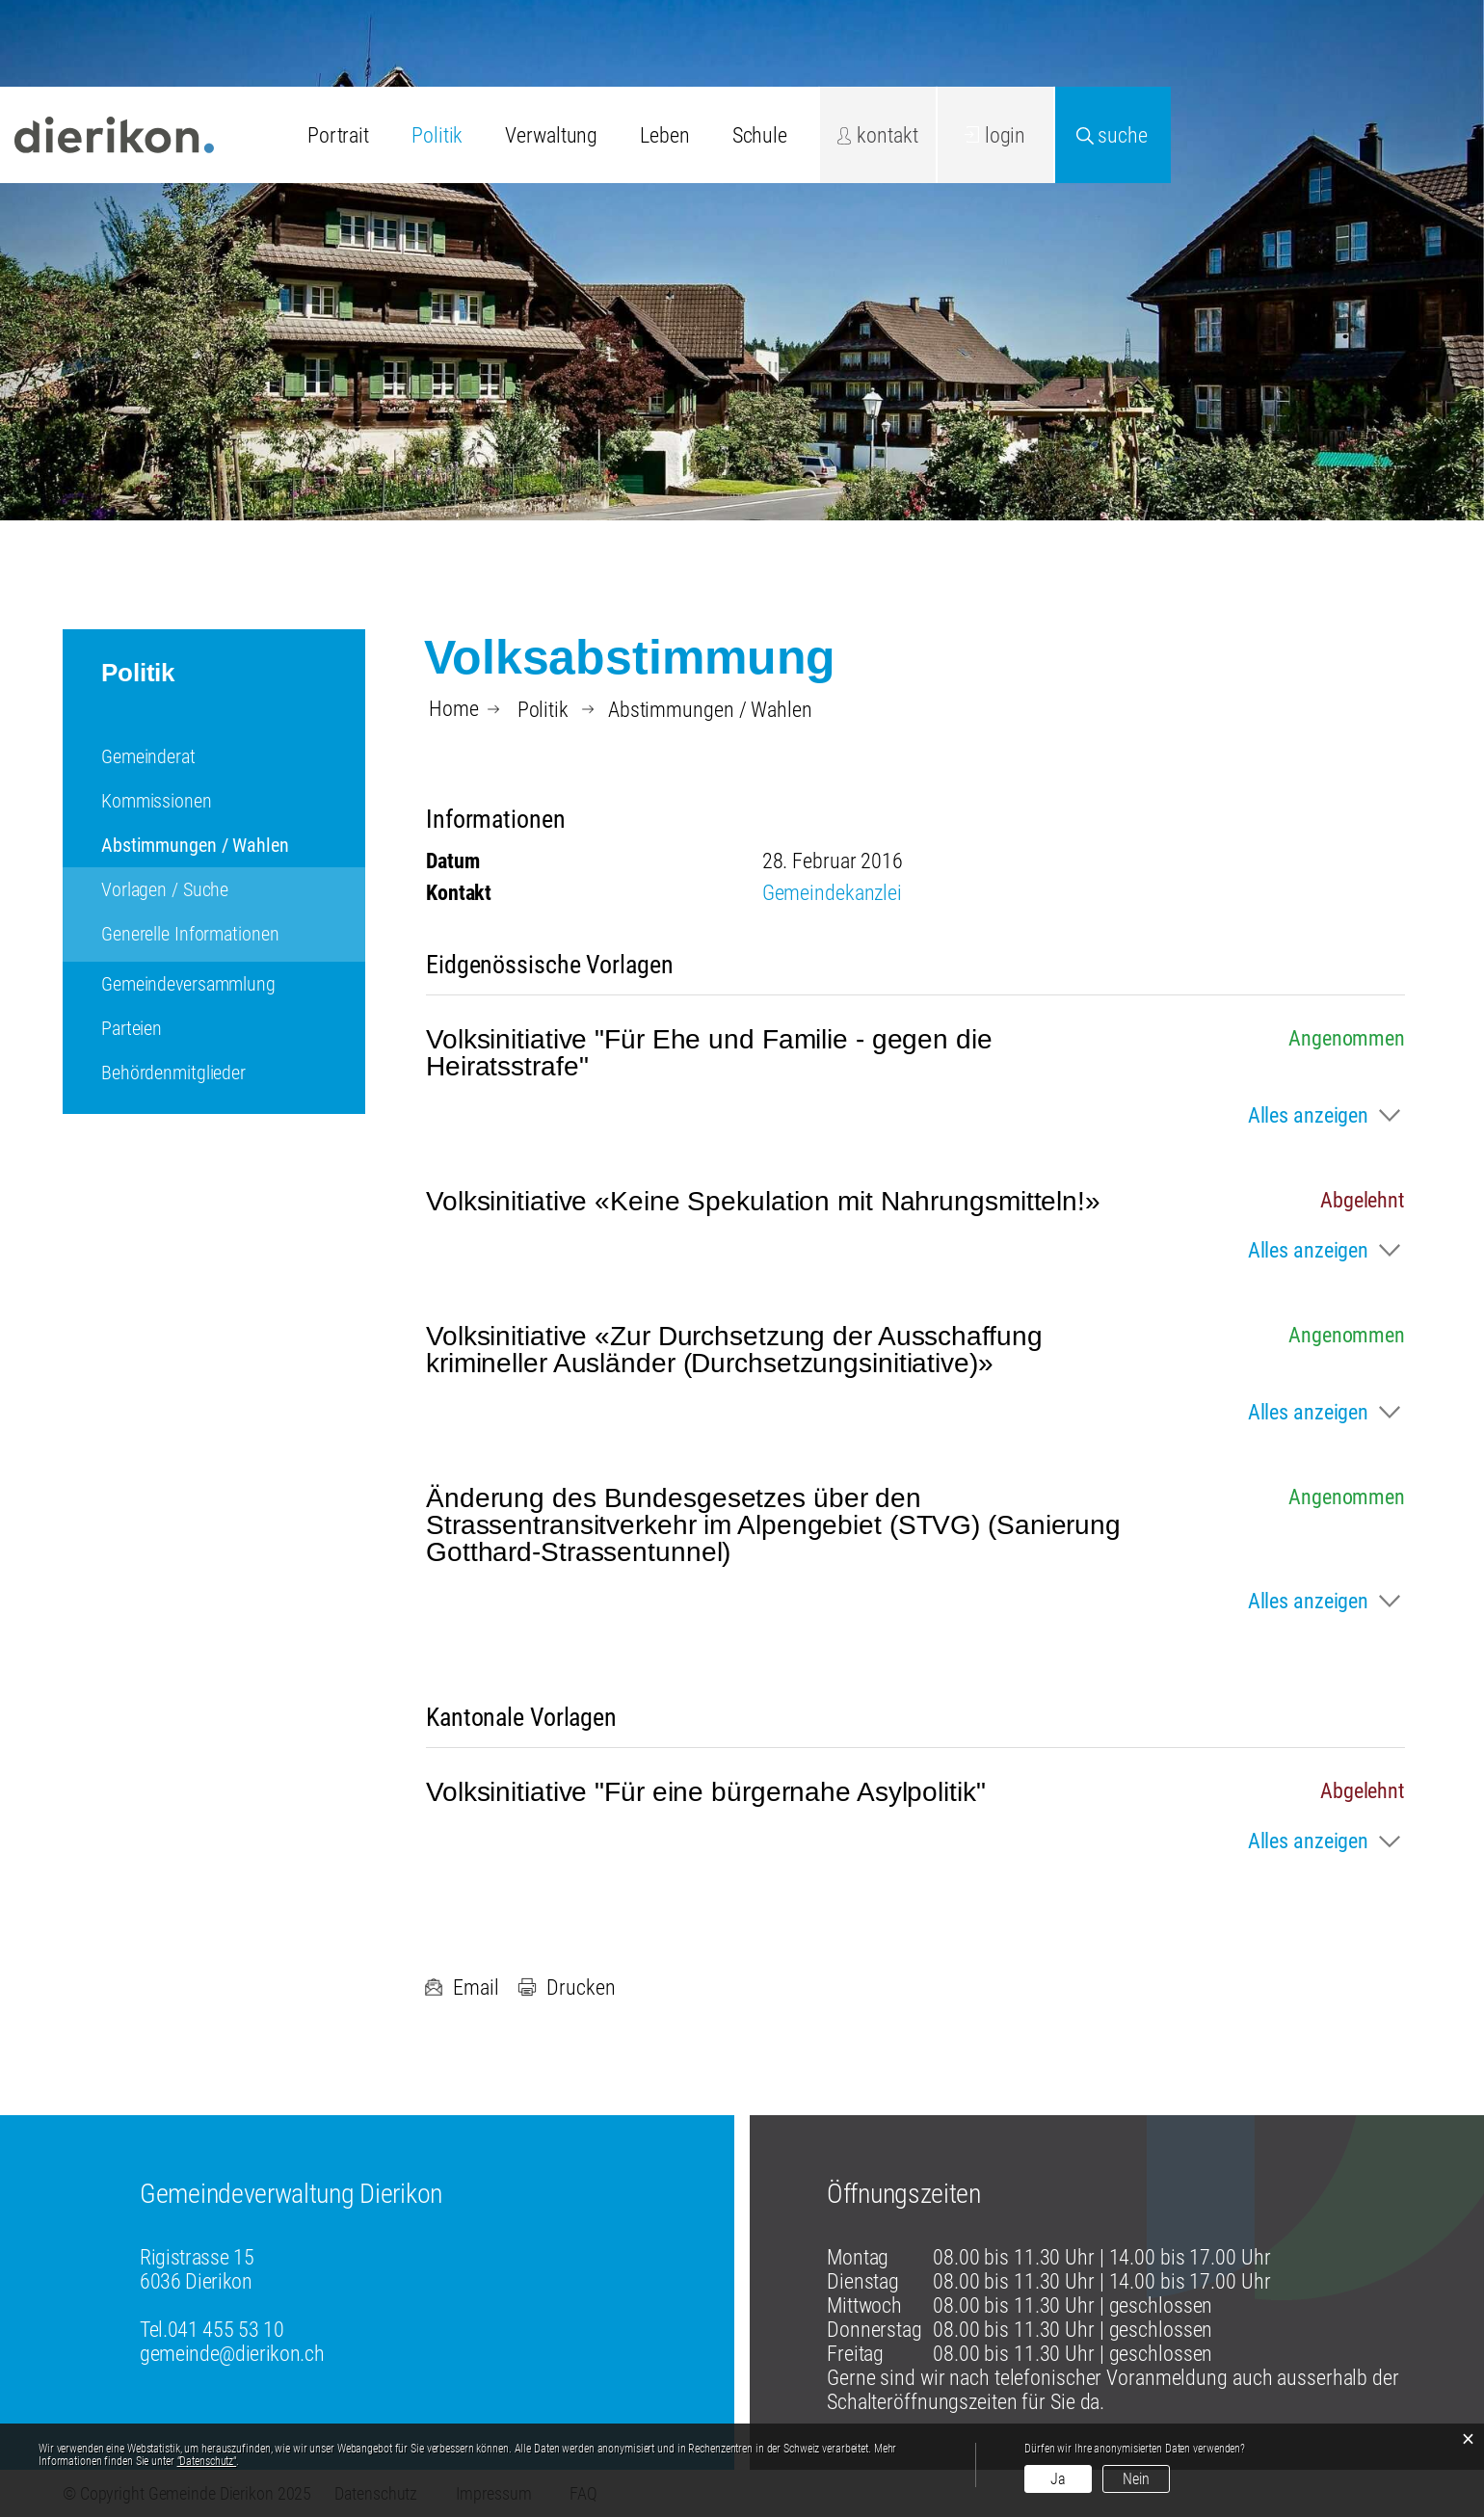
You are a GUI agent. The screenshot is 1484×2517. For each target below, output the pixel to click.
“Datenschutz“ (207, 2461)
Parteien (131, 1028)
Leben (664, 135)
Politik (437, 135)
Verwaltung (551, 135)
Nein (1136, 2479)
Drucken (566, 1987)
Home (454, 709)
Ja (1058, 2479)
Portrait (338, 135)
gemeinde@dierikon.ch (232, 2354)
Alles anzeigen (1308, 1115)
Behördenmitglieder (173, 1072)
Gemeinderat (148, 756)
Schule (759, 135)
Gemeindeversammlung (188, 983)
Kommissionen (156, 800)
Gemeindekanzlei (832, 893)
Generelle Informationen (189, 933)
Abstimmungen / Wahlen (233, 845)
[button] (543, 710)
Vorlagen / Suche (164, 889)
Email (461, 1987)
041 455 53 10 (226, 2330)
